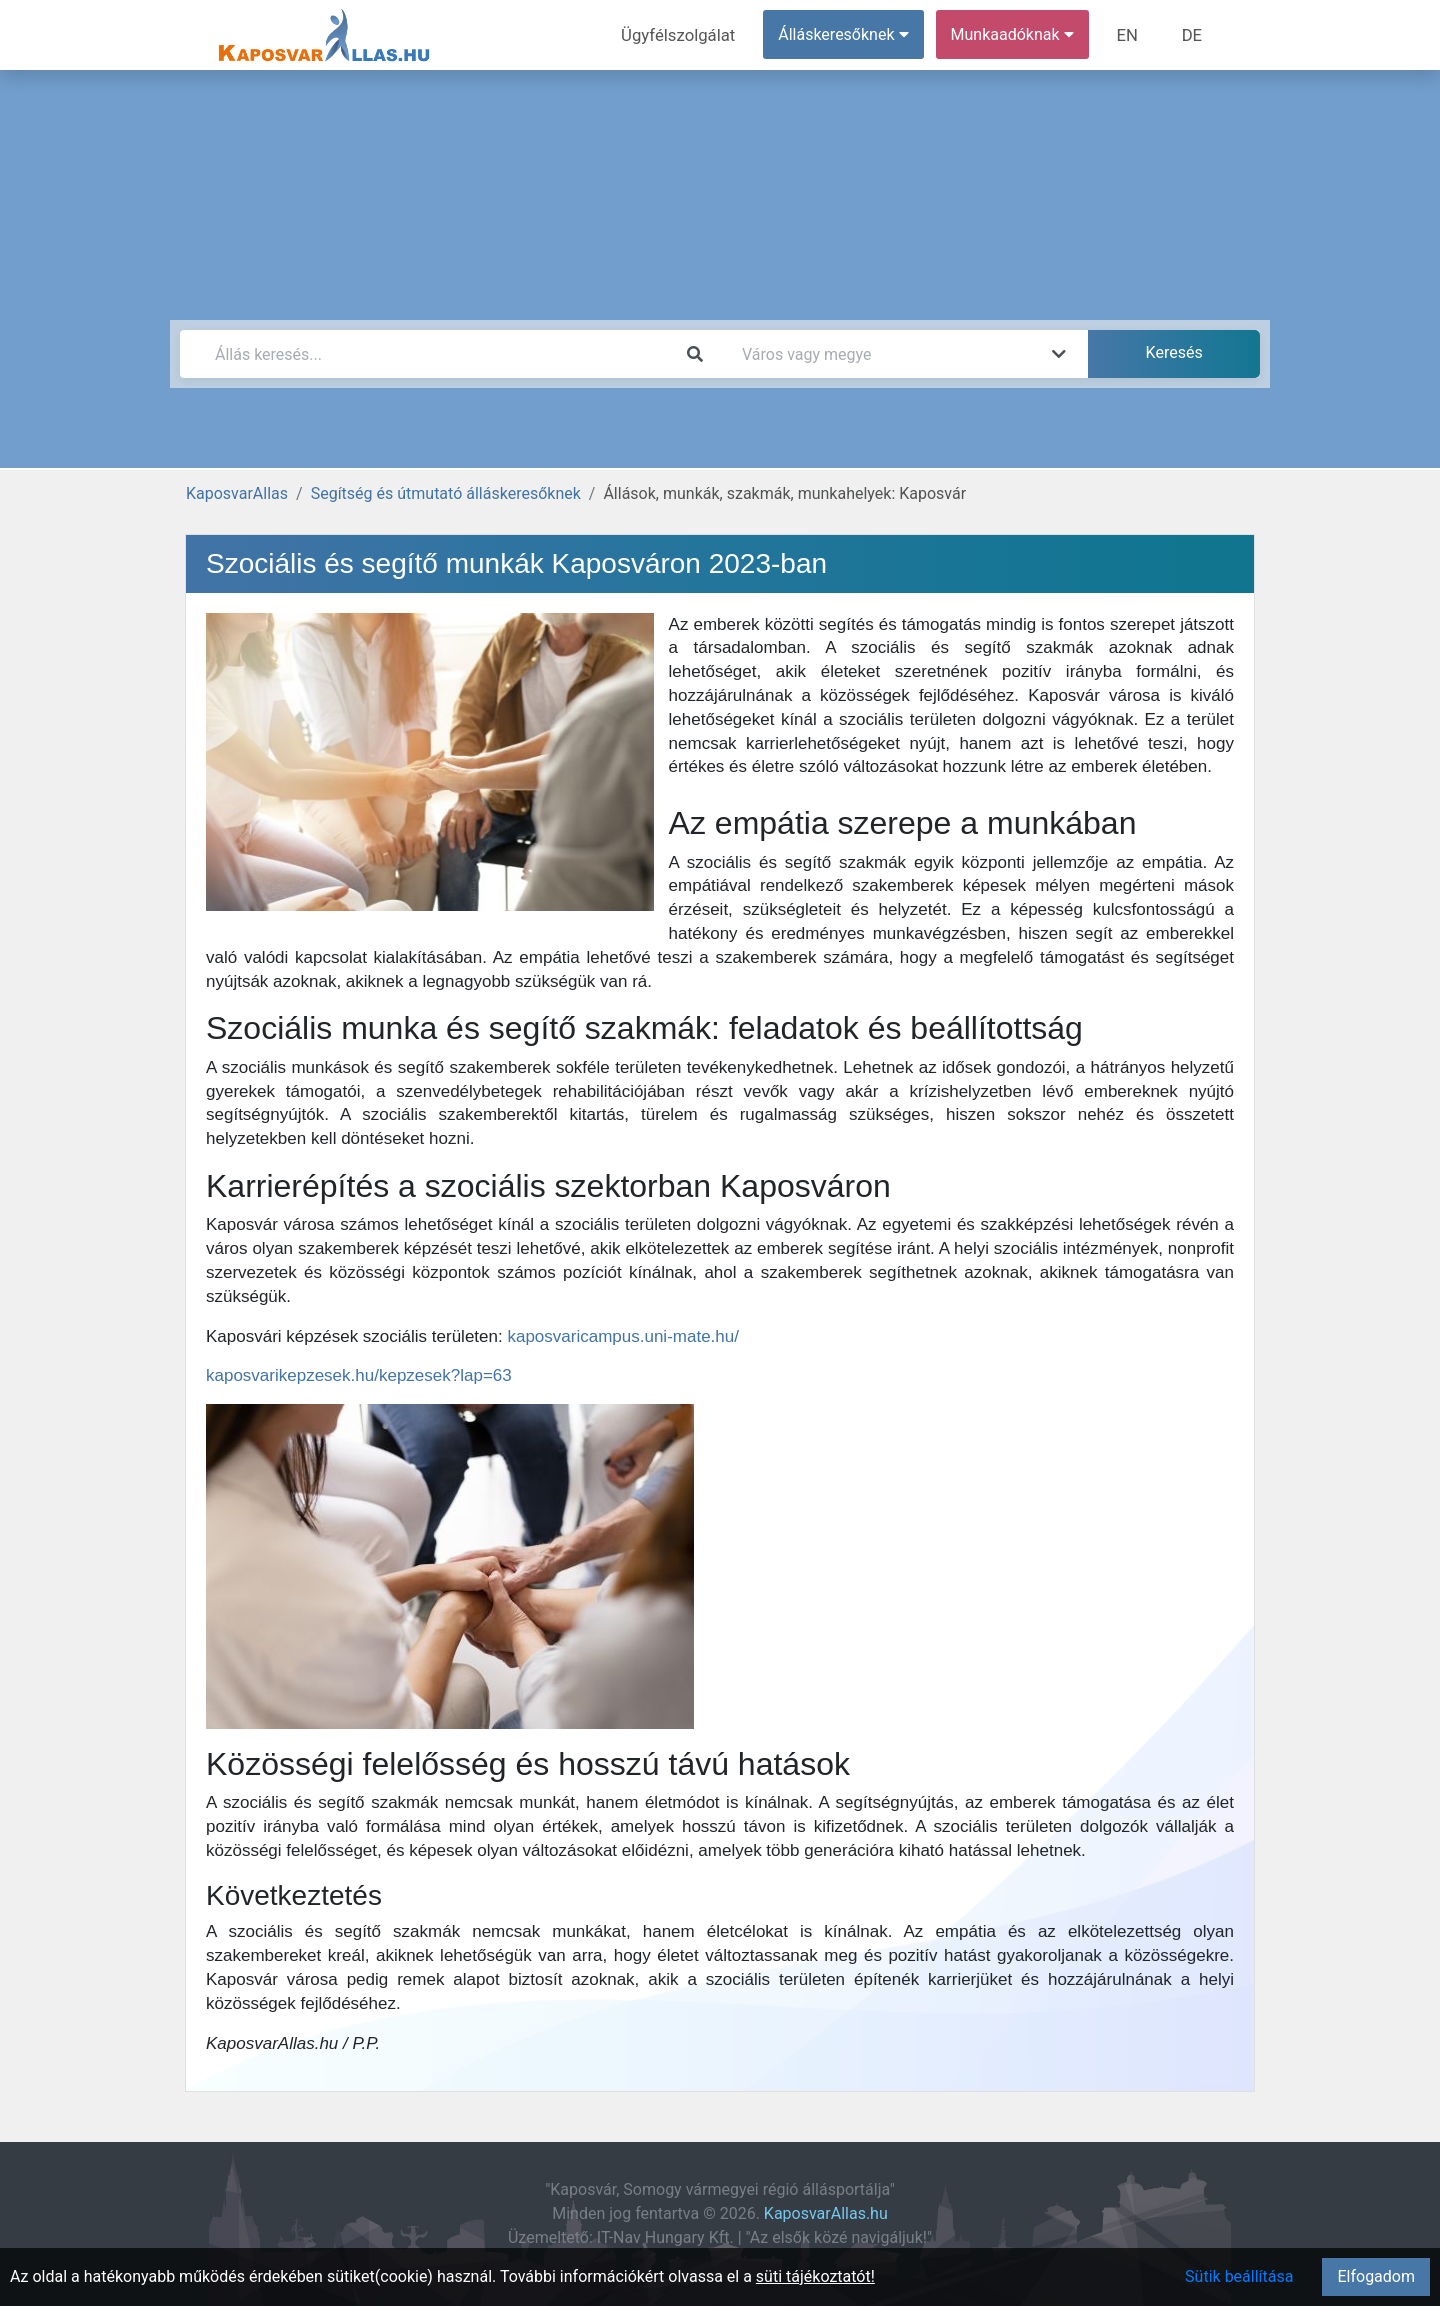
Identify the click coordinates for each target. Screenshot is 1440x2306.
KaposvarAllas (237, 493)
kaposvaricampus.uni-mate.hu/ (623, 1336)
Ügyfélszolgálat (686, 34)
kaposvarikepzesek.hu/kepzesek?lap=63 (359, 1375)
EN (1131, 34)
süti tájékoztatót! (815, 2276)
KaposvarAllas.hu (826, 2213)
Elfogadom (1376, 2276)
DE (1193, 34)
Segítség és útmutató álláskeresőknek (446, 493)
